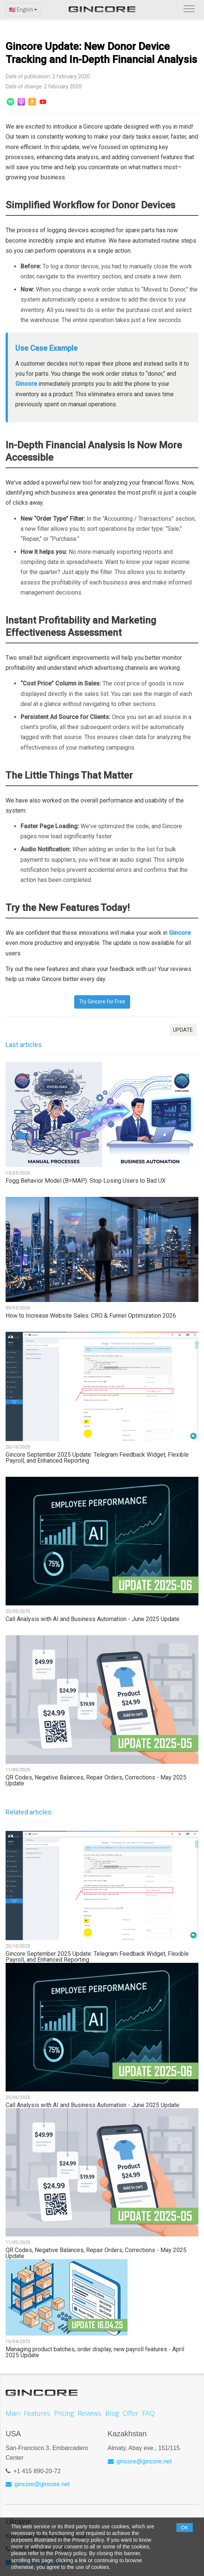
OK (184, 2528)
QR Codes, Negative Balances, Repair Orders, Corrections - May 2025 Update (96, 1781)
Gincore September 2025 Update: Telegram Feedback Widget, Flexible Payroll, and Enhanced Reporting (97, 1458)
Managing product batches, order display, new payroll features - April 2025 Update (95, 2352)
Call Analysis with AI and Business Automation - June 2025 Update (92, 1619)
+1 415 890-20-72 (37, 2465)
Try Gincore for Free (102, 1002)
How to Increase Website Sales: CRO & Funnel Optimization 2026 (91, 1316)
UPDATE (183, 1030)
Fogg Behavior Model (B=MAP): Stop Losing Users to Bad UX (86, 1181)
